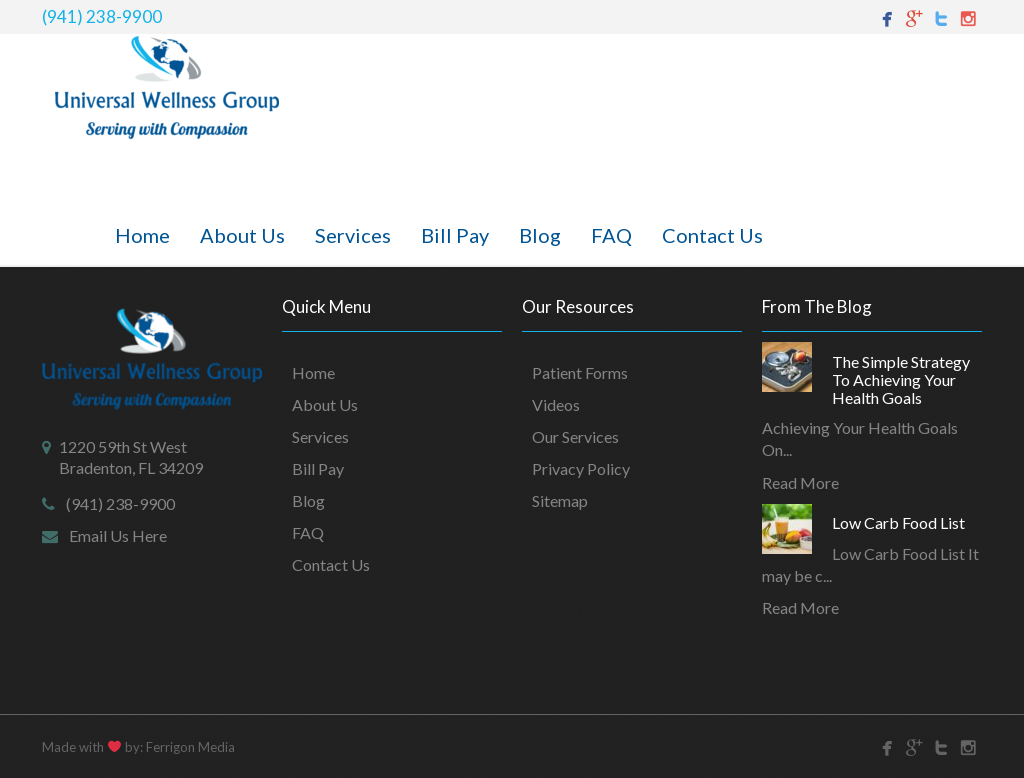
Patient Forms (580, 372)
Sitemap (560, 500)
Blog (540, 235)
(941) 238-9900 (102, 16)
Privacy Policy (581, 468)
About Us (242, 235)
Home (142, 235)
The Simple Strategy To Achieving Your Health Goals (901, 379)
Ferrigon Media (190, 747)
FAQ (611, 235)
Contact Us (712, 235)
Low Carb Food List (898, 522)
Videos (556, 404)
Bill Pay (455, 235)
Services (353, 235)
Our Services (575, 436)
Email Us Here (118, 535)
